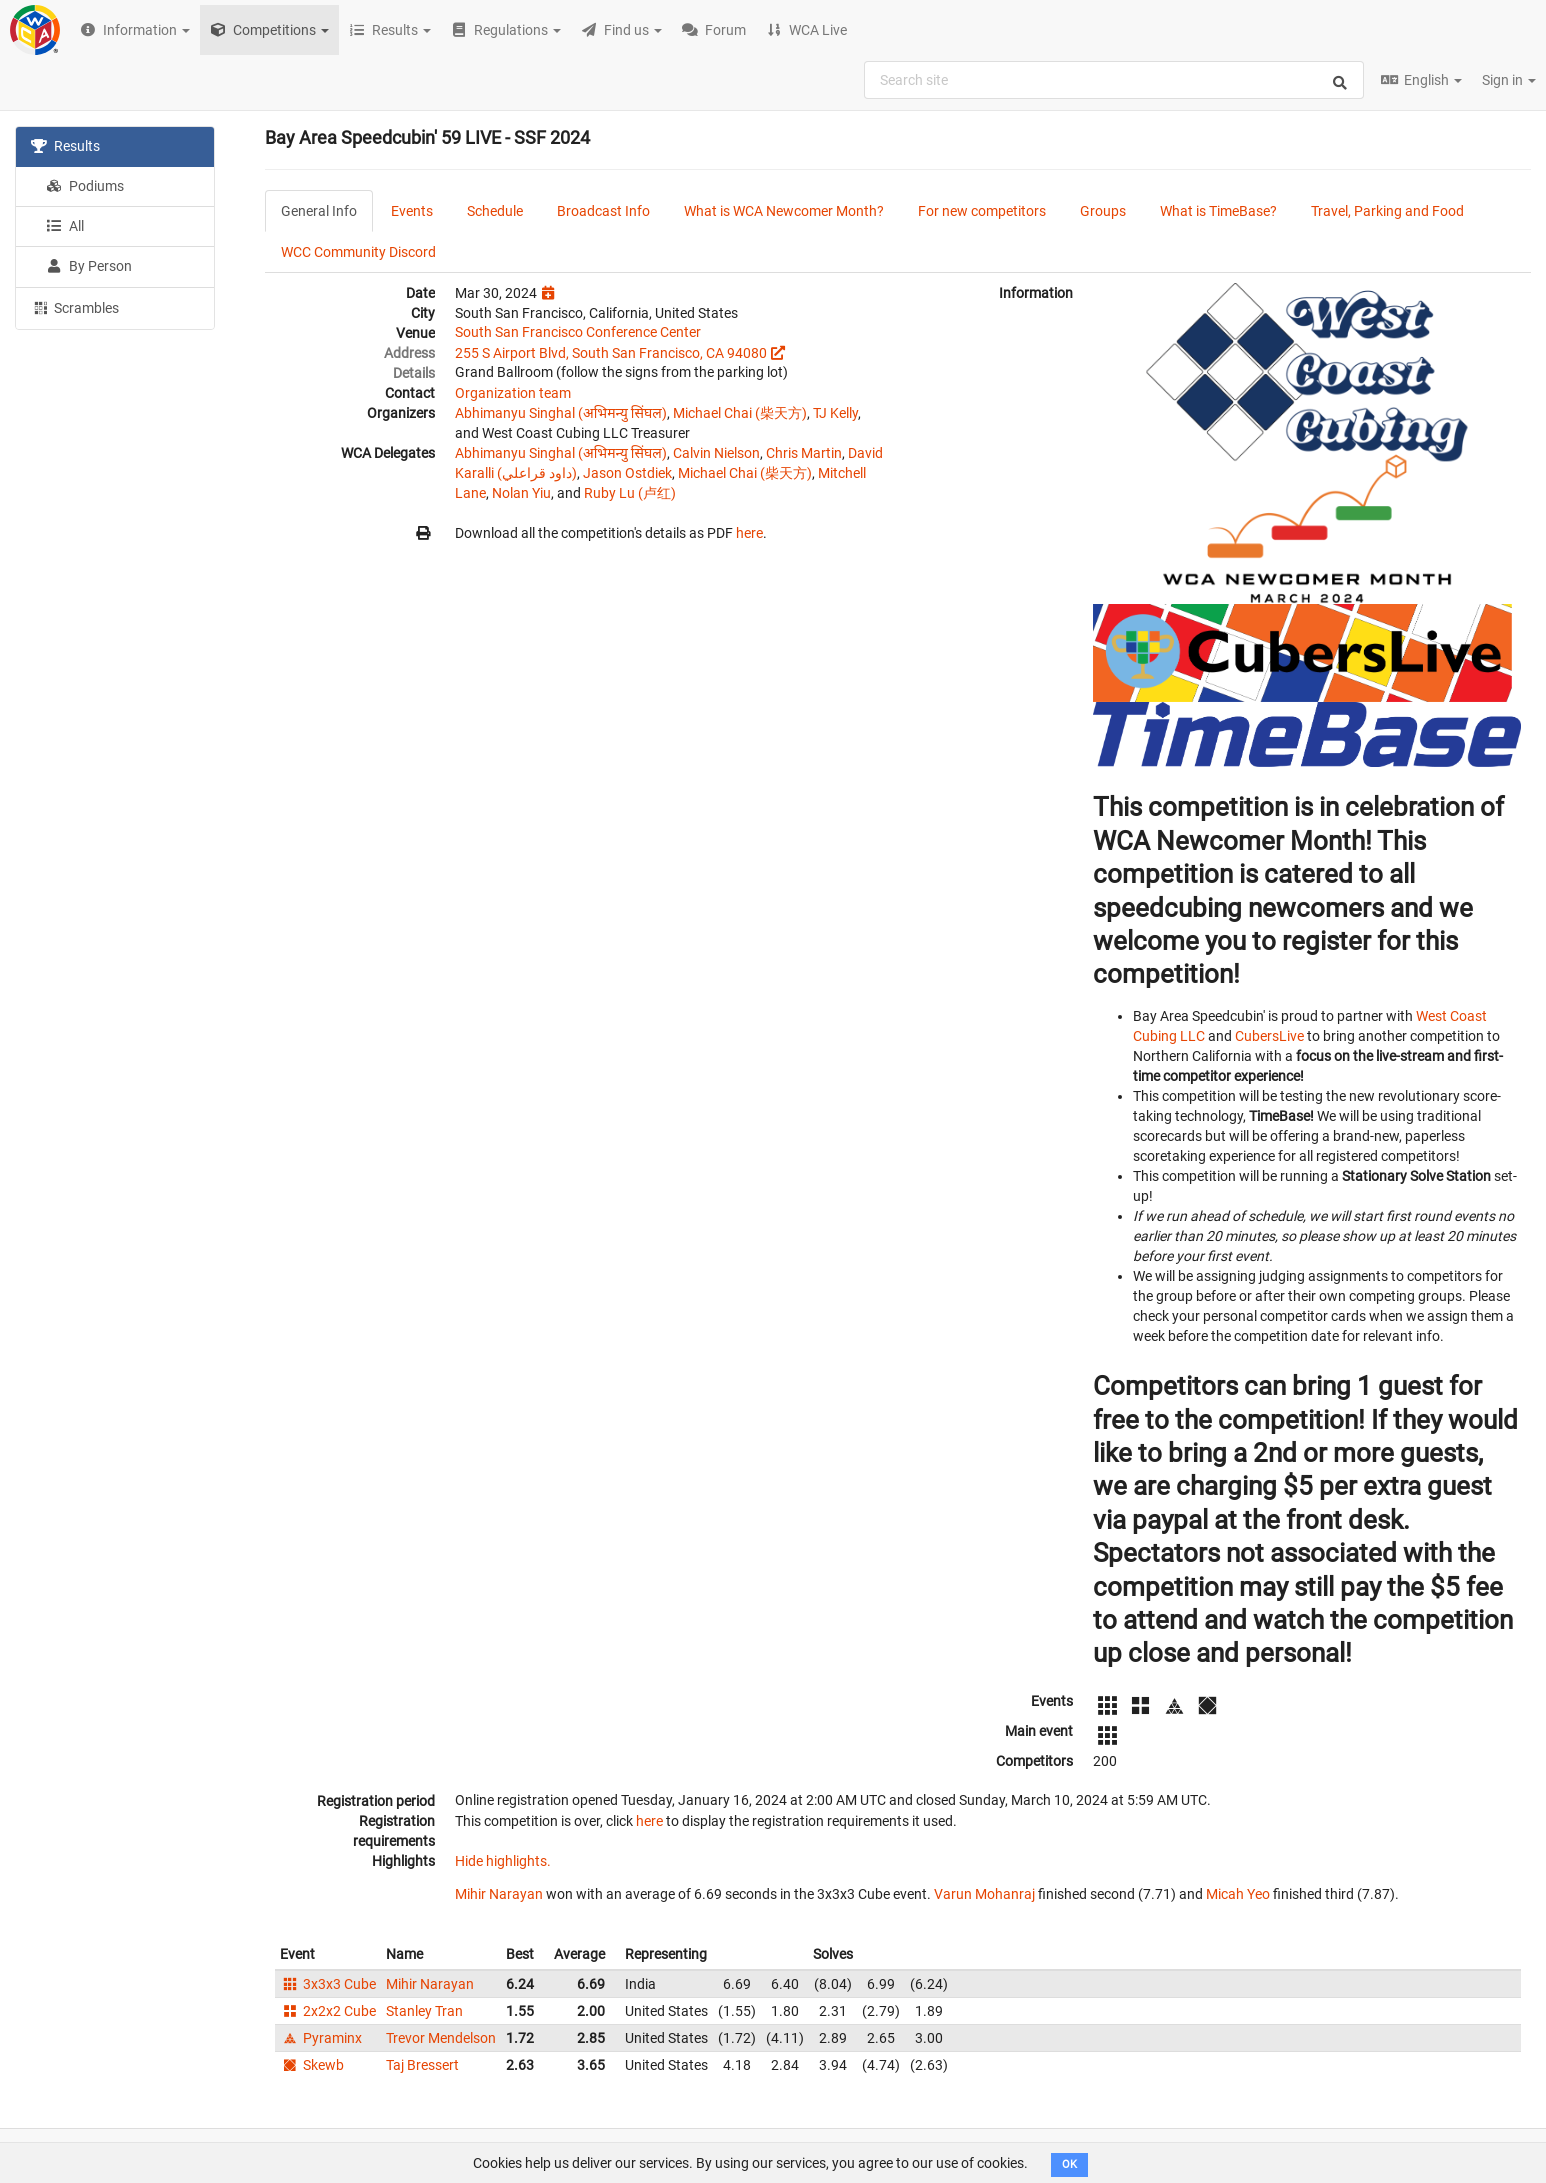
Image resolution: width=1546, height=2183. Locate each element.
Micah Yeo (1238, 1894)
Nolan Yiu (521, 493)
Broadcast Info (603, 211)
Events (412, 211)
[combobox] (1114, 80)
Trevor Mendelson (441, 2038)
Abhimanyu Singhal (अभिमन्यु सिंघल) (561, 413)
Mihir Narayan (499, 1894)
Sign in (1509, 80)
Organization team (513, 393)
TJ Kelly (835, 413)
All (65, 226)
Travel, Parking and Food (1387, 211)
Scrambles (75, 307)
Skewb (312, 2065)
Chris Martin (804, 453)
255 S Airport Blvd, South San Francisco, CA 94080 (611, 353)
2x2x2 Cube (328, 2011)
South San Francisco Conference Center (578, 332)
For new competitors (982, 211)
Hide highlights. (503, 1861)
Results (65, 146)
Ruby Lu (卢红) (630, 493)
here (749, 533)
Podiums (85, 186)
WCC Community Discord (358, 252)
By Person (89, 266)
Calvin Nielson (716, 453)
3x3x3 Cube (328, 1984)
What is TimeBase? (1218, 211)
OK (1069, 2164)
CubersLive (1269, 1036)
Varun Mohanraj (984, 1894)
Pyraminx (321, 2038)
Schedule (495, 211)
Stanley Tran (424, 2011)
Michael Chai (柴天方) (740, 413)
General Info (319, 211)
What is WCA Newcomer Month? (784, 211)
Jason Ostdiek (627, 473)
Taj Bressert (422, 2065)
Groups (1103, 211)
